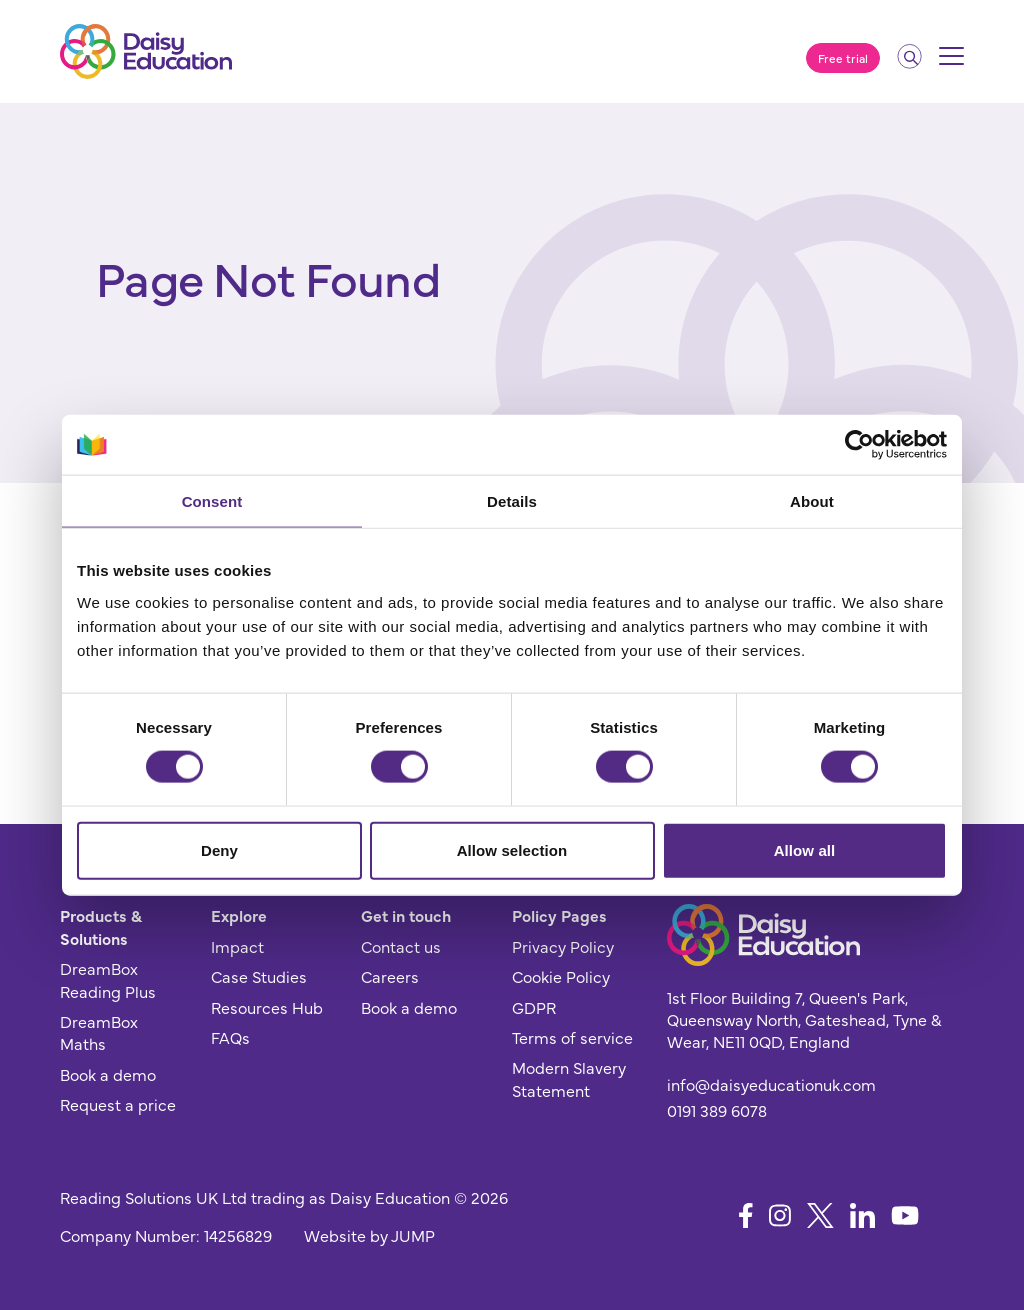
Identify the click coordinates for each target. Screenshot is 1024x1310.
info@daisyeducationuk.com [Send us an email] (771, 1084)
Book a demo (108, 1074)
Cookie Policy (561, 976)
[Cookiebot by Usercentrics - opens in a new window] (859, 445)
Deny (219, 849)
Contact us (401, 946)
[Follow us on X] (820, 1215)
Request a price (118, 1104)
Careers (390, 976)
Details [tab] (512, 501)
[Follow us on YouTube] (905, 1215)
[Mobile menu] (951, 63)
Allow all (805, 849)
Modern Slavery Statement (569, 1078)
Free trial (843, 58)
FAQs (230, 1037)
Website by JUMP (369, 1235)
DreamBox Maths (99, 1032)
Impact (237, 946)
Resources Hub (267, 1007)
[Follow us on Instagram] (780, 1215)
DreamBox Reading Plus (108, 979)
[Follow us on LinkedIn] (862, 1215)
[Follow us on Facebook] (746, 1215)
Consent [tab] (212, 501)
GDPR (534, 1007)
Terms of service (572, 1037)
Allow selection (512, 849)
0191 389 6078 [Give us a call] (717, 1110)
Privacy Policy (563, 946)
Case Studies (259, 976)
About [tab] (812, 501)
